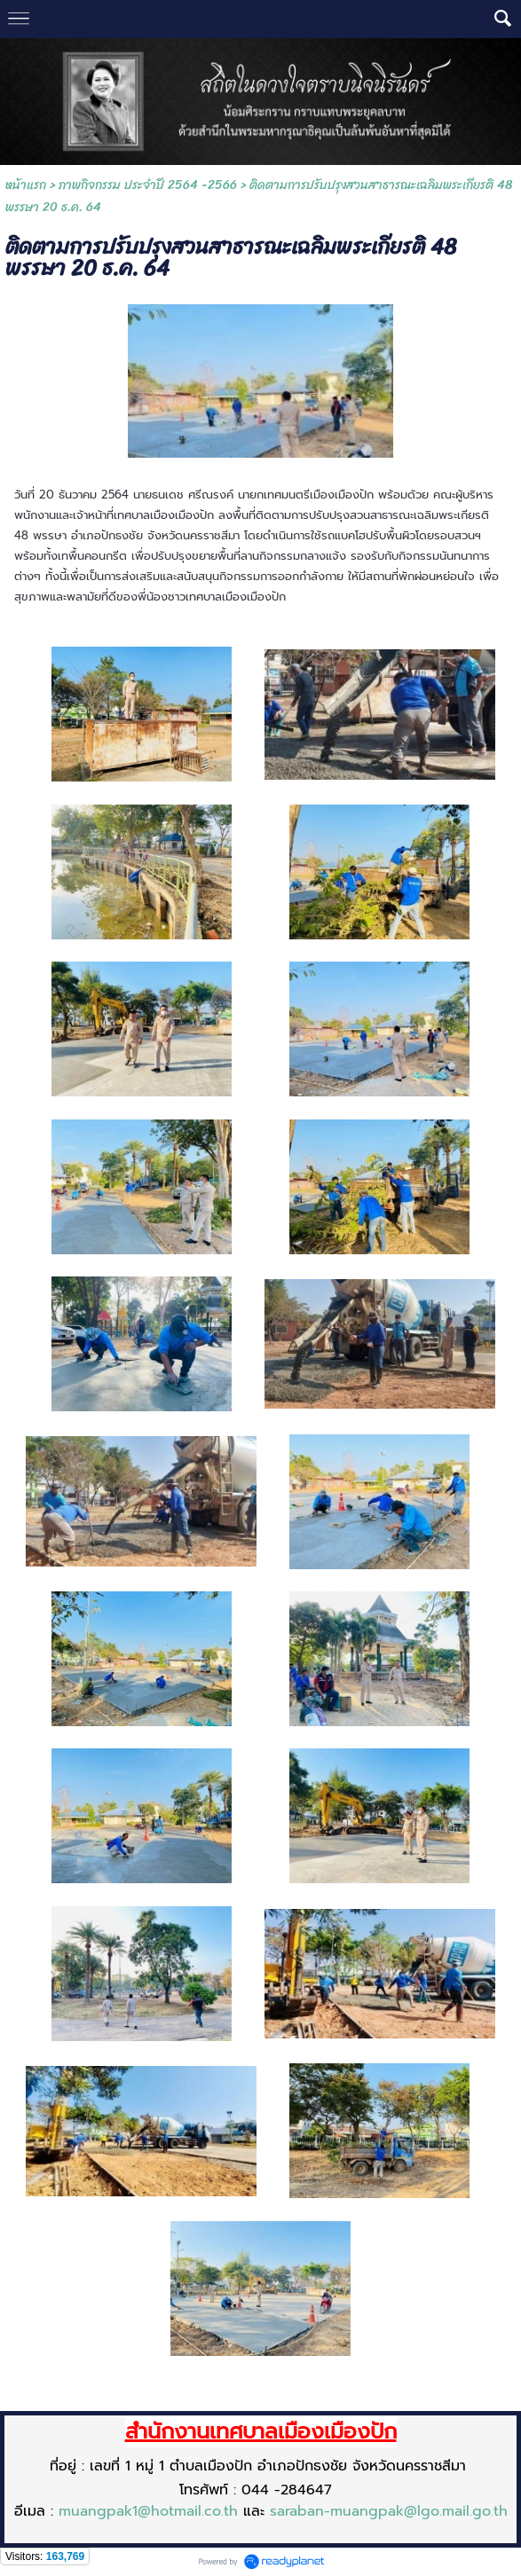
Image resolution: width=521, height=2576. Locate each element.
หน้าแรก (25, 185)
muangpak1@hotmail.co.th (148, 2511)
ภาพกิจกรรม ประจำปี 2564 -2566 (148, 185)
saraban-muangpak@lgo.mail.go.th (389, 2511)
